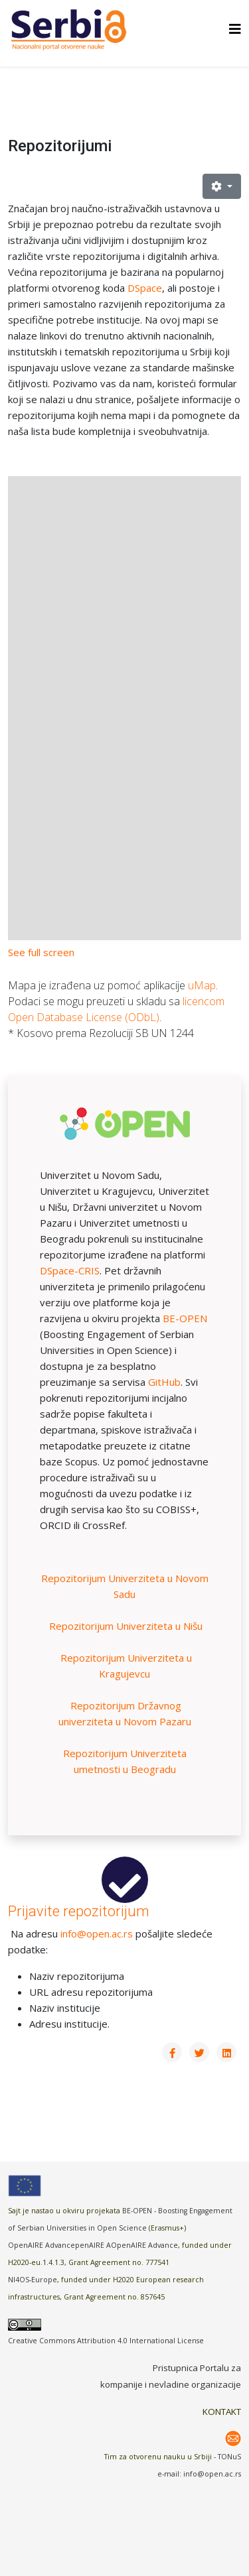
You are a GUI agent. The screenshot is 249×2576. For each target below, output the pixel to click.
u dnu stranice (99, 399)
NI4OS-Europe (32, 2279)
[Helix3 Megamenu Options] (235, 29)
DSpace (144, 287)
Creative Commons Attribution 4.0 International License (106, 2340)
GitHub (164, 1381)
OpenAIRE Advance (144, 2245)
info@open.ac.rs (96, 1933)
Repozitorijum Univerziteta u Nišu (126, 1625)
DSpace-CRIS (70, 1270)
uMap (202, 985)
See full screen (41, 952)
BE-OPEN (185, 1318)
